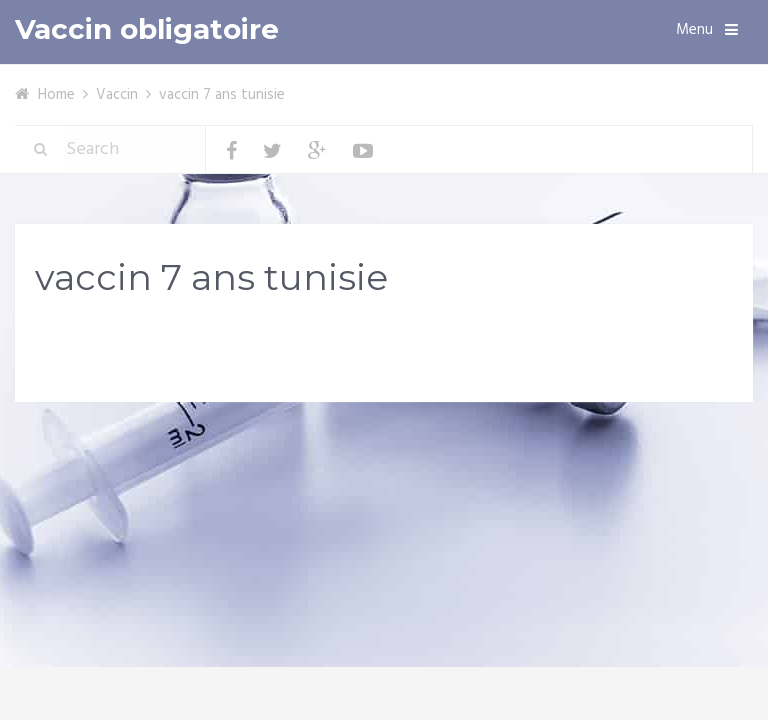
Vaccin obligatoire (147, 29)
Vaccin (117, 95)
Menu (694, 30)
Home (56, 95)
